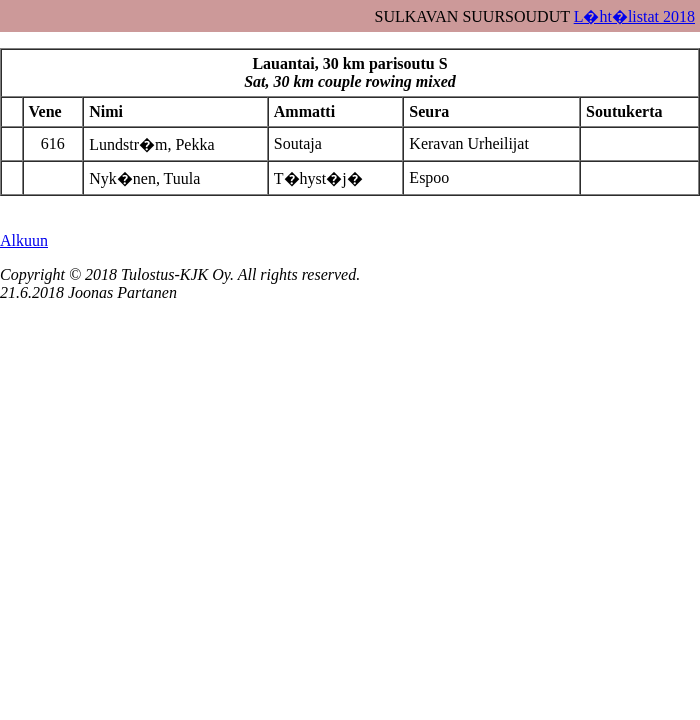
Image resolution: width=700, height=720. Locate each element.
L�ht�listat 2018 (634, 16)
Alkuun (24, 240)
